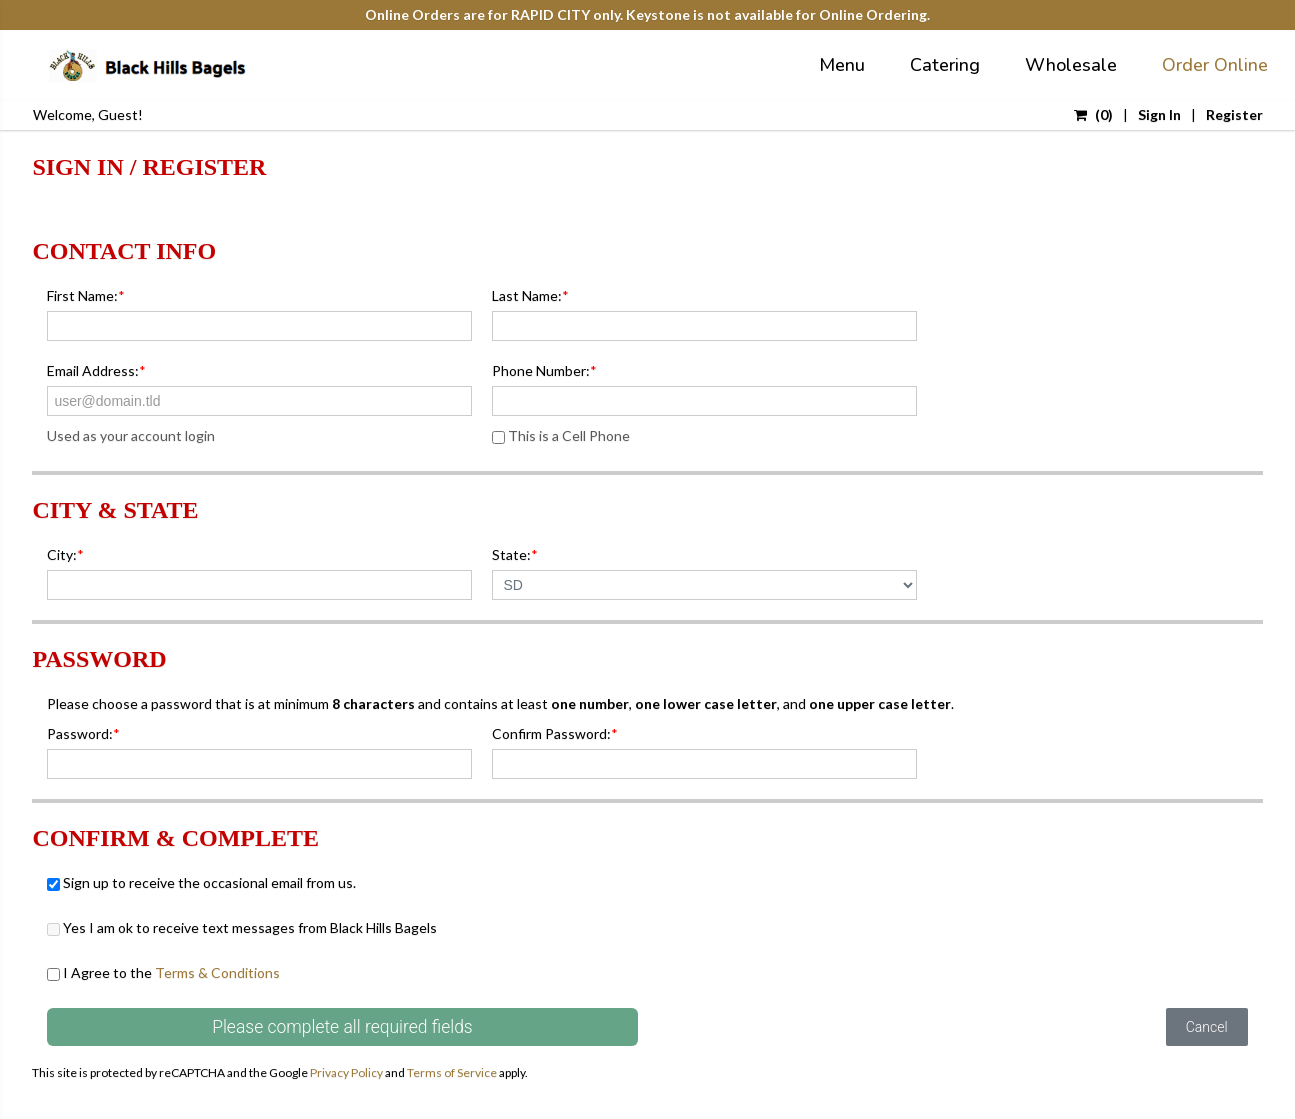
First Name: (86, 295)
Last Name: (530, 295)
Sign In (1159, 114)
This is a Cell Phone (561, 435)
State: (515, 554)
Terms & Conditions (217, 972)
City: (65, 554)
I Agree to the (163, 972)
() (1093, 114)
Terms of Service (452, 1072)
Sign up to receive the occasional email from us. (201, 882)
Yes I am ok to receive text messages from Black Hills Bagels (242, 927)
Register (1234, 114)
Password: (83, 733)
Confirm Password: (555, 733)
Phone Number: (544, 370)
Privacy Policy (346, 1072)
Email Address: (96, 370)
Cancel (1207, 1027)
